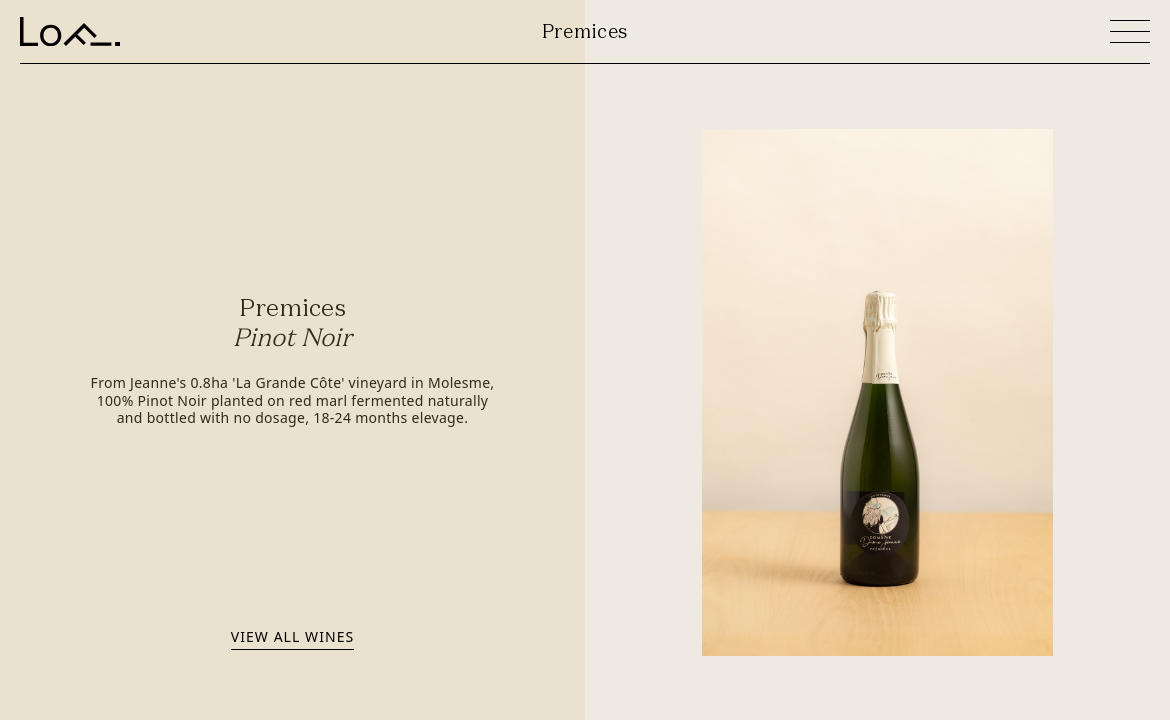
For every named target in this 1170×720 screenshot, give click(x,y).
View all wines (292, 636)
